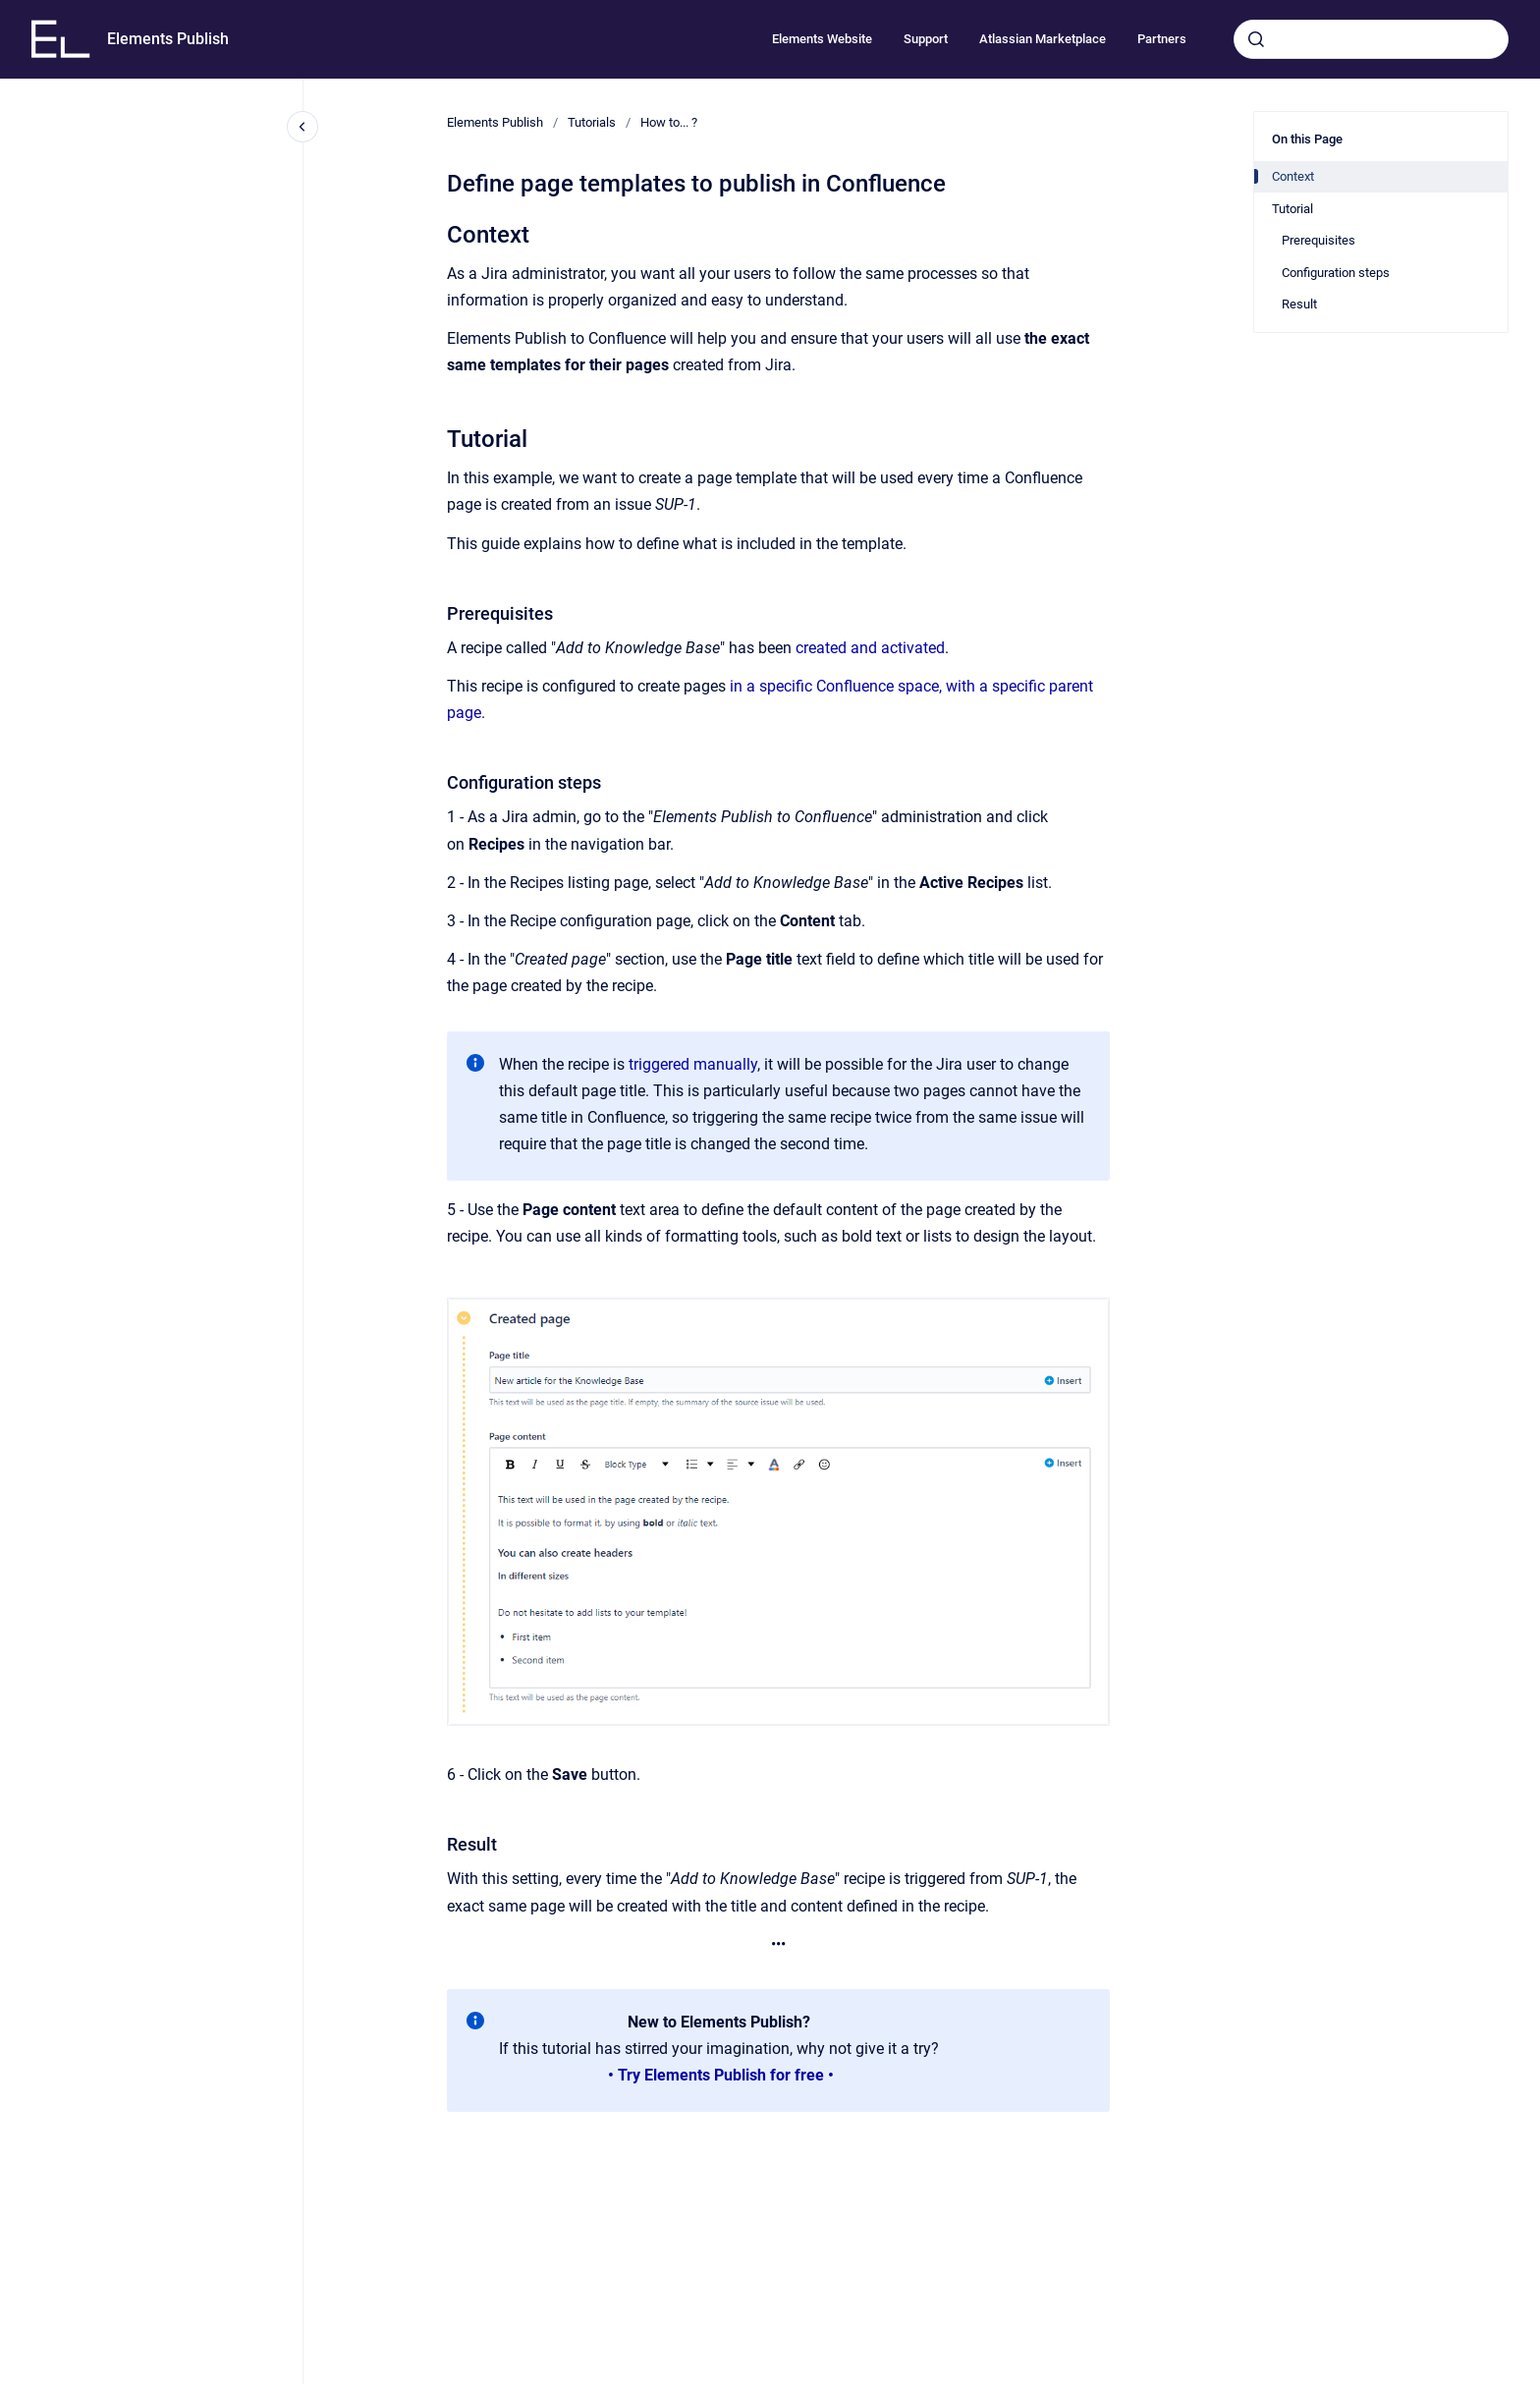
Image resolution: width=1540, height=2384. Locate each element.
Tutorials (592, 122)
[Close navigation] (302, 126)
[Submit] (1256, 39)
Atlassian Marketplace (1042, 38)
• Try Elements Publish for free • (721, 2075)
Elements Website (822, 38)
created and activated (870, 647)
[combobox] (1371, 39)
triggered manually (693, 1064)
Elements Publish (168, 38)
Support (926, 38)
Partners (1161, 38)
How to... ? (668, 122)
